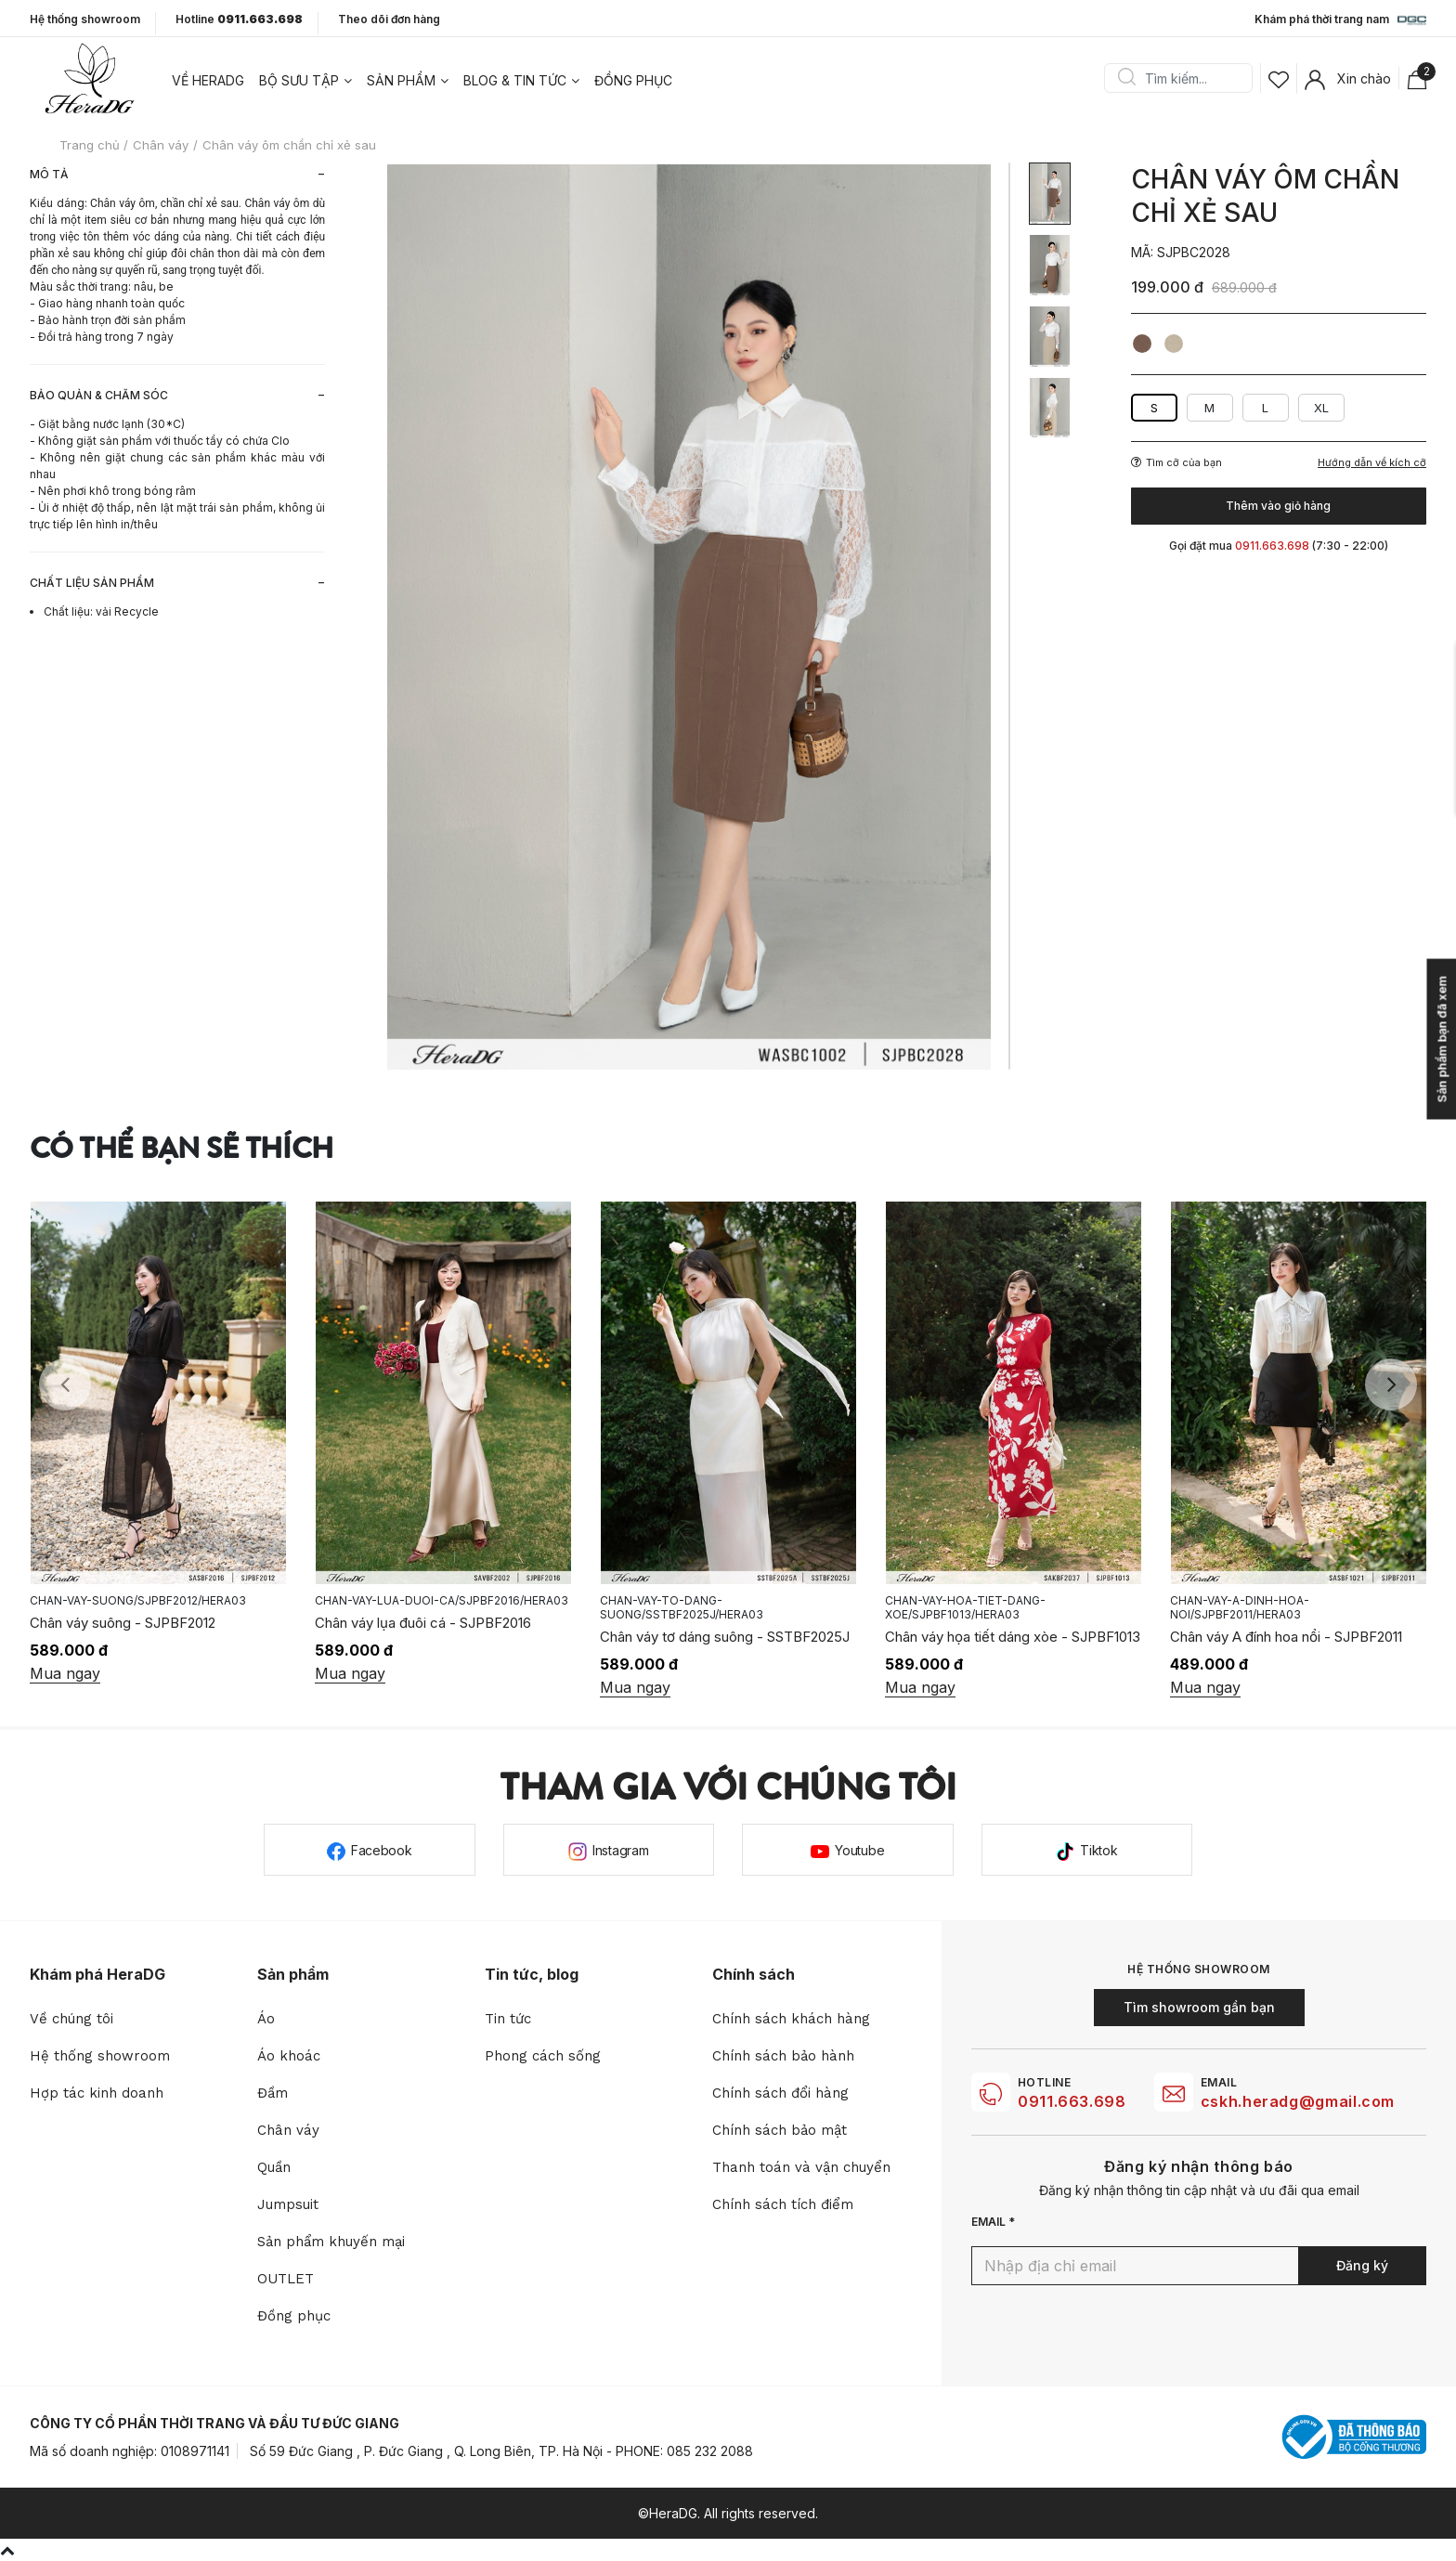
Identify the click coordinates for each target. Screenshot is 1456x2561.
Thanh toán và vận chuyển (801, 2167)
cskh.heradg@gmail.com (1298, 2101)
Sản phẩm (401, 80)
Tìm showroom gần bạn (1199, 2007)
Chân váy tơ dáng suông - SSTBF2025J (725, 1636)
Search (1126, 78)
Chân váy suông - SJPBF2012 (122, 1623)
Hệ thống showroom (85, 19)
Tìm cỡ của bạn (1176, 462)
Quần (274, 2167)
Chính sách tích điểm (782, 2204)
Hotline (239, 19)
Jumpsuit (287, 2204)
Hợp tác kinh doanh (96, 2093)
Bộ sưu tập (299, 80)
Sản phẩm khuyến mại (331, 2241)
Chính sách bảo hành (783, 2056)
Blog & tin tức (514, 80)
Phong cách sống (543, 2056)
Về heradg (208, 80)
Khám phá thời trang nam (1340, 20)
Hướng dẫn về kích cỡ (1372, 463)
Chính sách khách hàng (791, 2018)
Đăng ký (1362, 2265)
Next (1391, 1384)
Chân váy (288, 2130)
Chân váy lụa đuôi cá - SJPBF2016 (423, 1623)
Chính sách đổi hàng (780, 2093)
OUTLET (285, 2278)
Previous (65, 1384)
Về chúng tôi (71, 2018)
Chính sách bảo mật (779, 2130)
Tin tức (508, 2018)
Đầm (272, 2093)
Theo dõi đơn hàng (389, 19)
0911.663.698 (1072, 2101)
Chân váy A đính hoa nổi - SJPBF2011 (1286, 1636)
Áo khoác (288, 2056)
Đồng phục (633, 80)
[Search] (1185, 78)
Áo (266, 2018)
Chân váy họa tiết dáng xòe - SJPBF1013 (1012, 1636)
